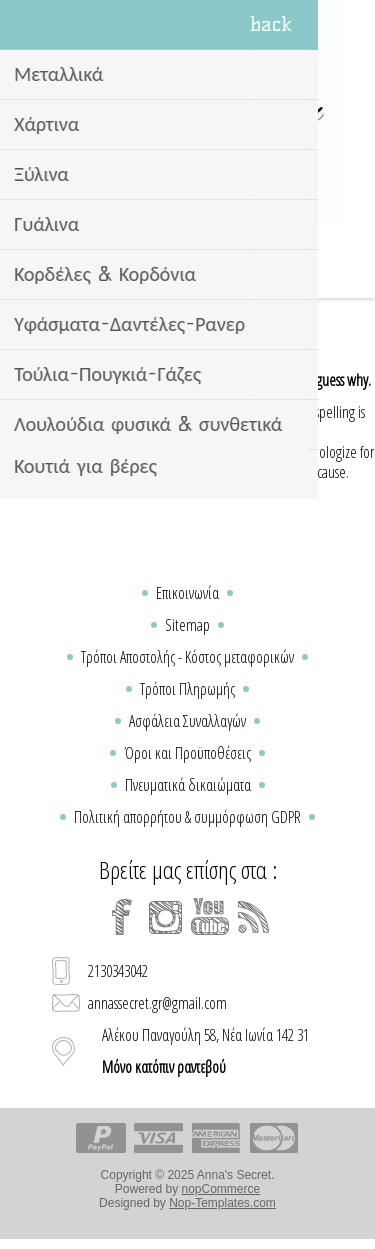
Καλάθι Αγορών (213, 268)
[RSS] (254, 917)
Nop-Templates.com (222, 1203)
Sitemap (187, 625)
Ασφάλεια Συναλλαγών (187, 721)
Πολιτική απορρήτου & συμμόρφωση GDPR (187, 817)
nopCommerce (221, 1189)
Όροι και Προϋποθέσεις (187, 753)
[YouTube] (210, 917)
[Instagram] (166, 917)
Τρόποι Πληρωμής (187, 689)
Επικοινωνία (187, 593)
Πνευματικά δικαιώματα (188, 785)
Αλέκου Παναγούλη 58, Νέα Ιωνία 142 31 (205, 1051)
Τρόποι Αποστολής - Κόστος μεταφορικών (187, 657)
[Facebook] (122, 917)
